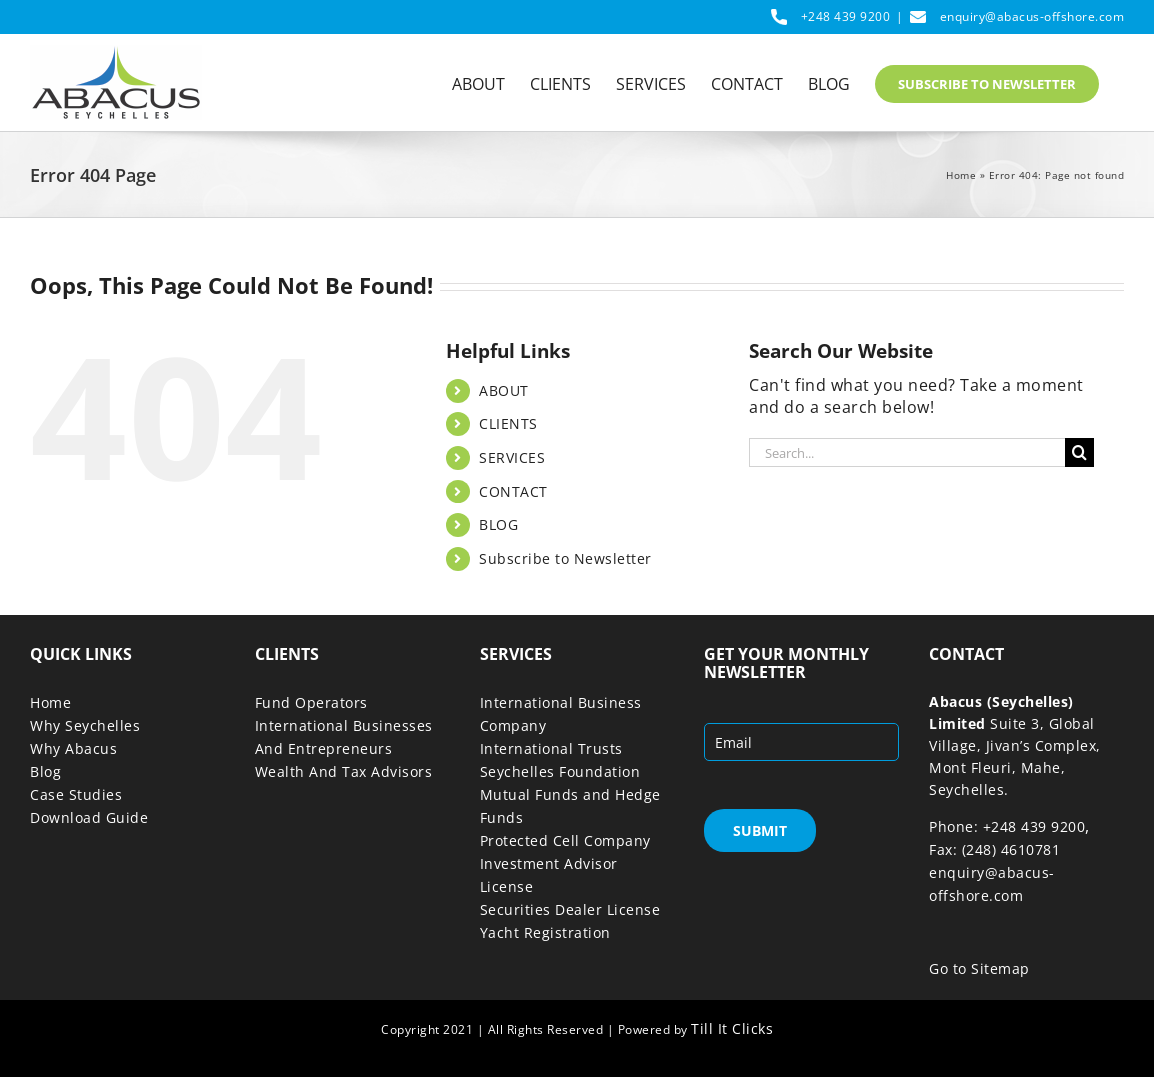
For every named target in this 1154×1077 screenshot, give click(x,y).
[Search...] (907, 452)
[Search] (1079, 452)
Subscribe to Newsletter (565, 558)
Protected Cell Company (565, 840)
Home (961, 175)
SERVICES (512, 457)
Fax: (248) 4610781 (994, 849)
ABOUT (504, 390)
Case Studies (76, 794)
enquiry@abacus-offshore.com (1032, 16)
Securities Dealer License (570, 909)
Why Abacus (73, 748)
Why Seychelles (85, 725)
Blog (45, 771)
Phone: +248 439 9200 (1007, 826)
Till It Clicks (732, 1028)
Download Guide (89, 817)
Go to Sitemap (979, 968)
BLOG (498, 524)
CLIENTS (508, 423)
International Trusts (551, 748)
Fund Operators (311, 702)
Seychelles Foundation (560, 771)
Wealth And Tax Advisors (344, 771)
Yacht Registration (545, 932)
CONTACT (513, 491)
